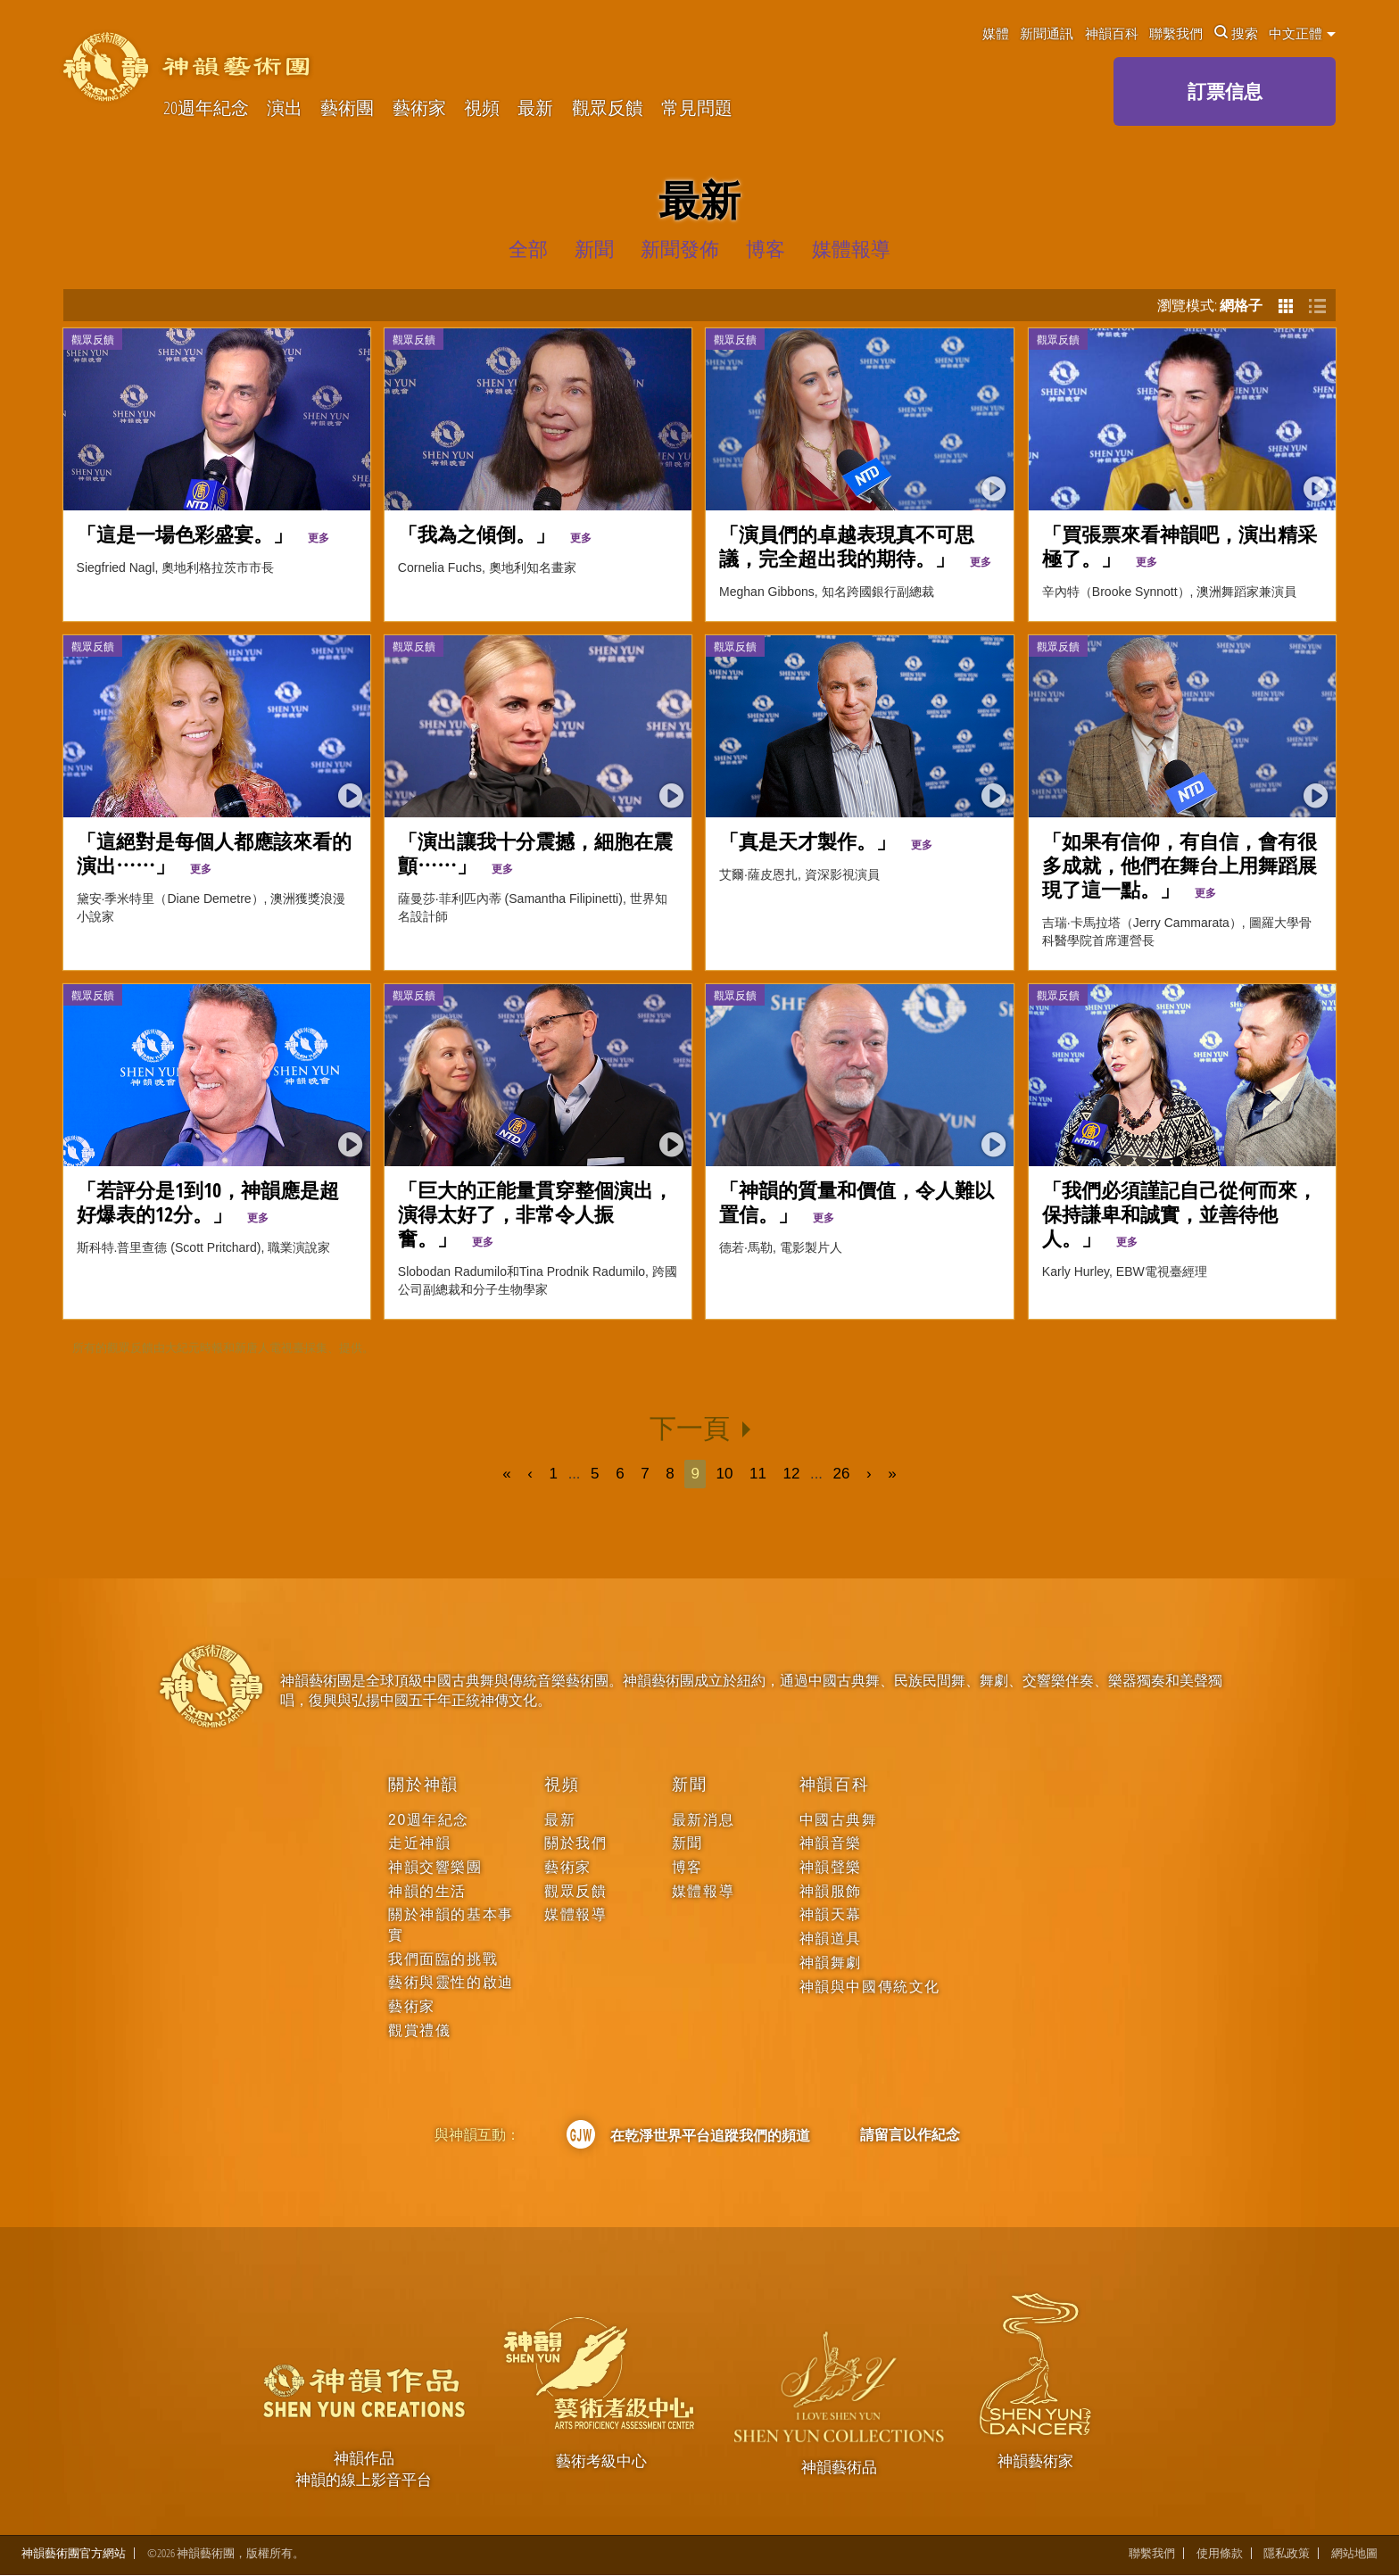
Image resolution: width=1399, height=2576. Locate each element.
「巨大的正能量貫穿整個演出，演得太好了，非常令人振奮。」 (535, 1214)
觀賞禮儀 (419, 2030)
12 (791, 1473)
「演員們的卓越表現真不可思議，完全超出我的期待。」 (855, 546)
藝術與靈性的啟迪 (451, 1982)
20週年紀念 (206, 108)
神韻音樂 (830, 1843)
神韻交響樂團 (435, 1867)
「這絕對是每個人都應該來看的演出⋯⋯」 (214, 853)
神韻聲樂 (830, 1867)
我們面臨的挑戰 (443, 1959)
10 (724, 1473)
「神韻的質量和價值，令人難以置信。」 (856, 1202)
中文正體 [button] (1302, 33)
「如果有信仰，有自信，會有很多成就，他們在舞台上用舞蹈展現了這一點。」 (1179, 865)
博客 (687, 1867)
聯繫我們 (1176, 33)
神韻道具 (830, 1938)
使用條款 (1219, 2554)
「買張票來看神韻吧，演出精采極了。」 (1179, 546)
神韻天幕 (830, 1914)
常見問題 (697, 108)
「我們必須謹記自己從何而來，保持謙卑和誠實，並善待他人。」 (1179, 1214)
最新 (535, 108)
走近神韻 (419, 1843)
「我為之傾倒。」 (495, 534)
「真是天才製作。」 (825, 841)
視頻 (482, 108)
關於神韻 (423, 1784)
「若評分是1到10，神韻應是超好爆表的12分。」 (208, 1202)
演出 (284, 108)
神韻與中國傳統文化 (869, 1986)
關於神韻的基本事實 (451, 1924)
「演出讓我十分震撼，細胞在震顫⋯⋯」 (535, 853)
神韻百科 (1111, 33)
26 (841, 1473)
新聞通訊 (1046, 33)
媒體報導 (575, 1914)
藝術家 (419, 108)
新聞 (690, 1784)
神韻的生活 (427, 1891)
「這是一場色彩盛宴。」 (203, 534)
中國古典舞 (838, 1819)
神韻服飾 (830, 1891)
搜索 (1236, 33)
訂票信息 (1225, 91)
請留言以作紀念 (910, 2134)
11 (757, 1473)
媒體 (995, 33)
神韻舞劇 (830, 1962)
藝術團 (347, 108)
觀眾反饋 (607, 108)
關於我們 (575, 1843)
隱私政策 (1286, 2554)
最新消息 (703, 1819)
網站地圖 (1354, 2554)
